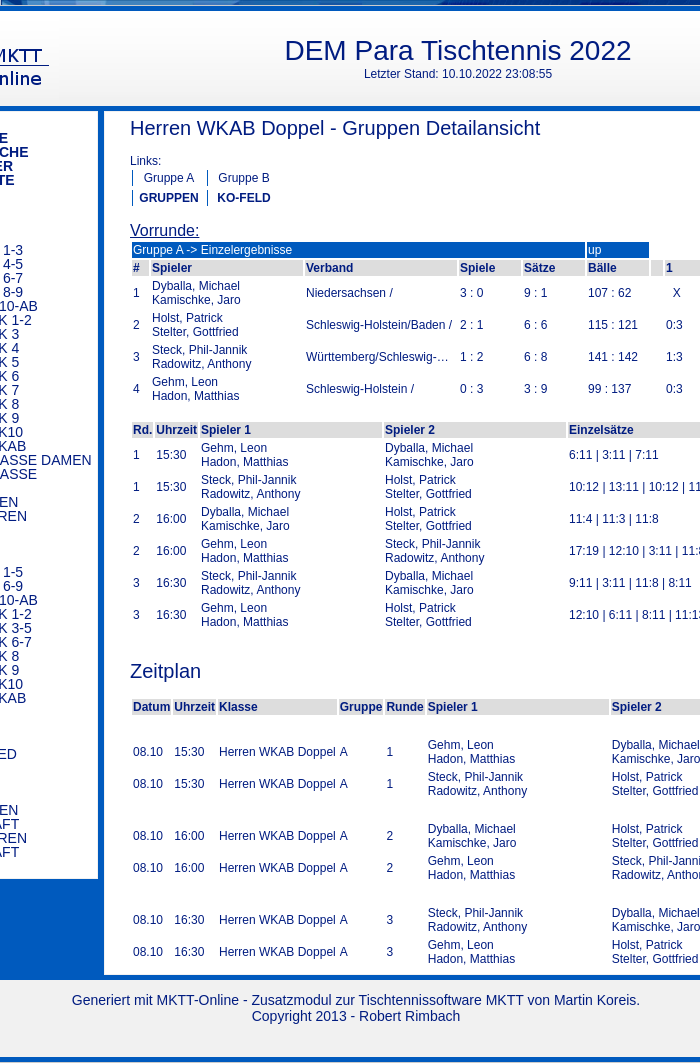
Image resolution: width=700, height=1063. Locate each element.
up (594, 250)
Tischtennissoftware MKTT (441, 1000)
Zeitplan (165, 671)
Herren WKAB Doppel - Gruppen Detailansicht (335, 128)
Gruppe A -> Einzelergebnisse (212, 250)
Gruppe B (243, 178)
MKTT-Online (198, 1000)
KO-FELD (243, 198)
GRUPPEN (168, 198)
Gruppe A (169, 178)
